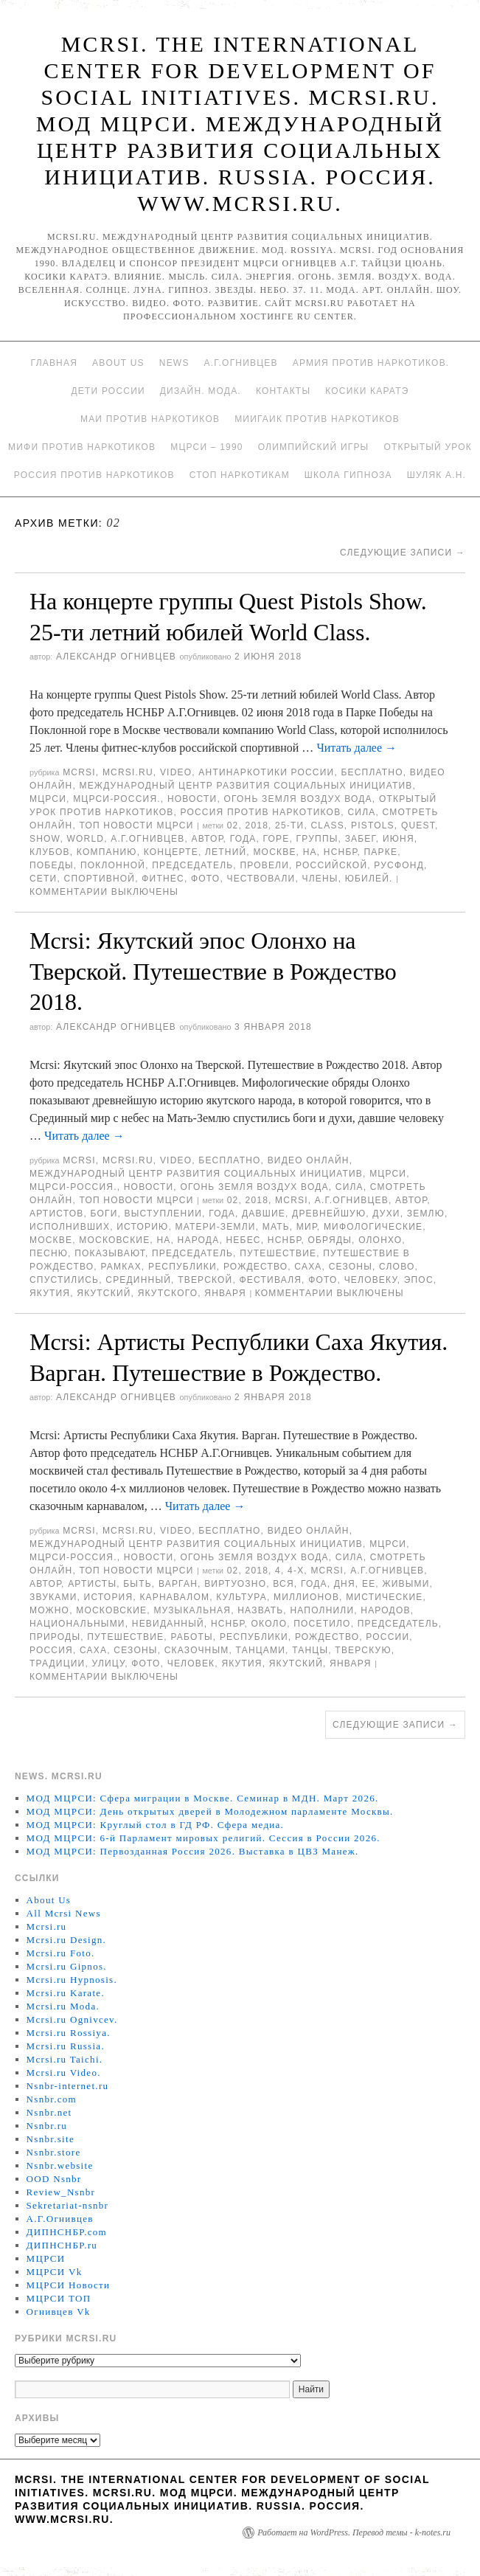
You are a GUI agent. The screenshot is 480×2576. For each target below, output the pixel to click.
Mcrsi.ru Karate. (66, 1992)
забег (360, 839)
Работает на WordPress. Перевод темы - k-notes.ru (354, 2532)
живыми (405, 1584)
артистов (56, 1213)
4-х (296, 1570)
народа (199, 1240)
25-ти (289, 825)
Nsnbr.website (60, 2165)
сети (43, 878)
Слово (396, 1266)
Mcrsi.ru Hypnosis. (72, 1979)
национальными (77, 1623)
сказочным (196, 1650)
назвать (260, 1610)
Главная (54, 363)
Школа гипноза (348, 475)
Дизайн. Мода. (200, 391)
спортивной (100, 878)
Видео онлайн (308, 1160)
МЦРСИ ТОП (59, 2298)
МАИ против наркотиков (150, 419)
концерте (171, 852)
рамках (120, 1266)
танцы (310, 1650)
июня (398, 839)
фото (205, 878)
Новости (192, 799)
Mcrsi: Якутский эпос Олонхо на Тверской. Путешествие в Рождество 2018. (213, 971)
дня (344, 1584)
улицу (108, 1663)
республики (182, 1266)
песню (48, 1253)
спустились (64, 1280)
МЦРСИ (47, 799)
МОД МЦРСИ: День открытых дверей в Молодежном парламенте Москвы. (210, 1811)
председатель (192, 865)
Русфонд (399, 865)
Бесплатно (372, 772)
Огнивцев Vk (59, 2311)
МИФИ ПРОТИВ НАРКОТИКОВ (82, 447)
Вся (283, 1584)
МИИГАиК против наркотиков (317, 419)
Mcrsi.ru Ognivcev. (72, 2019)
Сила (361, 812)
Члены (320, 878)
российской (331, 865)
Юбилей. (369, 878)
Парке (381, 852)
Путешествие (278, 1253)
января (225, 1293)
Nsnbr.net (49, 2112)
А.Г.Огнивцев (241, 363)
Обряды (329, 1240)
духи (386, 1213)
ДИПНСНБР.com (67, 2231)
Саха (307, 1266)
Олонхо (380, 1240)
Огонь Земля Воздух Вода (298, 799)
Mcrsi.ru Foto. (61, 1953)
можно (49, 1610)
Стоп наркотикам (239, 475)
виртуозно (235, 1584)
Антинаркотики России (266, 772)
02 (233, 825)
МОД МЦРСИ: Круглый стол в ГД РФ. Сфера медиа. (156, 1824)
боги (104, 1213)
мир (306, 1227)
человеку (370, 1280)
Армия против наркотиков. (371, 363)
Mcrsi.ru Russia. (66, 2046)
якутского (168, 1293)
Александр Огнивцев (116, 656)
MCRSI (79, 772)
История (108, 1597)
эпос (419, 1280)
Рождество (255, 1266)
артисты (92, 1584)
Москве (274, 852)
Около (269, 1623)
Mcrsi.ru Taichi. (65, 2059)
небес (243, 1240)
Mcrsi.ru (127, 772)
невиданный (168, 1623)
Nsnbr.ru (47, 2125)
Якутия (49, 1293)
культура (241, 1597)
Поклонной (112, 865)
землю (426, 1213)
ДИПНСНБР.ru (62, 2245)
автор (207, 839)
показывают (109, 1253)
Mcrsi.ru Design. (67, 1939)
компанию (107, 852)
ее (368, 1584)
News (174, 363)
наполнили (322, 1610)
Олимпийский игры (313, 447)
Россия (51, 1650)
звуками (53, 1597)
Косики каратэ (366, 391)
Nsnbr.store (54, 2152)
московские (114, 1240)
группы (317, 839)
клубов (49, 852)
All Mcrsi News (64, 1913)
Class (327, 825)
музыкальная (192, 1610)
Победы (51, 865)
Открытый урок (427, 447)
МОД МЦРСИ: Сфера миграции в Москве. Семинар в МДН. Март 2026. (203, 1798)
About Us (118, 363)
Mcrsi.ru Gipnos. (67, 1966)
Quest (418, 825)
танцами (261, 1650)
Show (44, 839)
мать (276, 1227)
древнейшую (329, 1213)
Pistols (372, 825)
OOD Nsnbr (54, 2178)
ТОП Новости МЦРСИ (136, 825)
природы (54, 1637)
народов (385, 1610)
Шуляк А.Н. (436, 475)
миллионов (306, 1597)
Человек (191, 1663)
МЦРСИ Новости (69, 2285)
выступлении (163, 1213)
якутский (104, 1293)
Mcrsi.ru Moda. (63, 2006)
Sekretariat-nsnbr (68, 2205)
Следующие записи (402, 552)
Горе (276, 839)
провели (264, 865)
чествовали (260, 878)
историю (142, 1227)
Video (176, 772)
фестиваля (271, 1280)
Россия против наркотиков (94, 475)
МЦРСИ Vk (55, 2271)
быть (137, 1584)
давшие (263, 1213)
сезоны (350, 1266)
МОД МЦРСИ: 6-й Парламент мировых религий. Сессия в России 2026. (203, 1837)
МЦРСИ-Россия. (117, 799)
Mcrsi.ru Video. (64, 2072)
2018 (257, 825)
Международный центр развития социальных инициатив (245, 785)
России (387, 1637)
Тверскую (363, 1650)
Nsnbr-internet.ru (68, 2085)
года (243, 839)
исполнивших (69, 1227)
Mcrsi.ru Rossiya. (69, 2032)
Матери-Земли (215, 1227)
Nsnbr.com (52, 2099)
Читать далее (356, 747)
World (86, 839)
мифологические (373, 1227)
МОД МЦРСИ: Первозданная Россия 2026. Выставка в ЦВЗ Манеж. (193, 1851)
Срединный (138, 1280)
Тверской (205, 1280)
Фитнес (163, 878)
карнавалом (174, 1597)
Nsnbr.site (50, 2138)
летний (225, 852)
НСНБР (341, 852)
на (310, 852)
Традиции (57, 1663)
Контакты (283, 391)
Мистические (384, 1597)
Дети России (108, 391)
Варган (178, 1584)
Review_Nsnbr (61, 2192)
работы (191, 1637)
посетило (321, 1623)
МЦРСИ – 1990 (206, 447)
